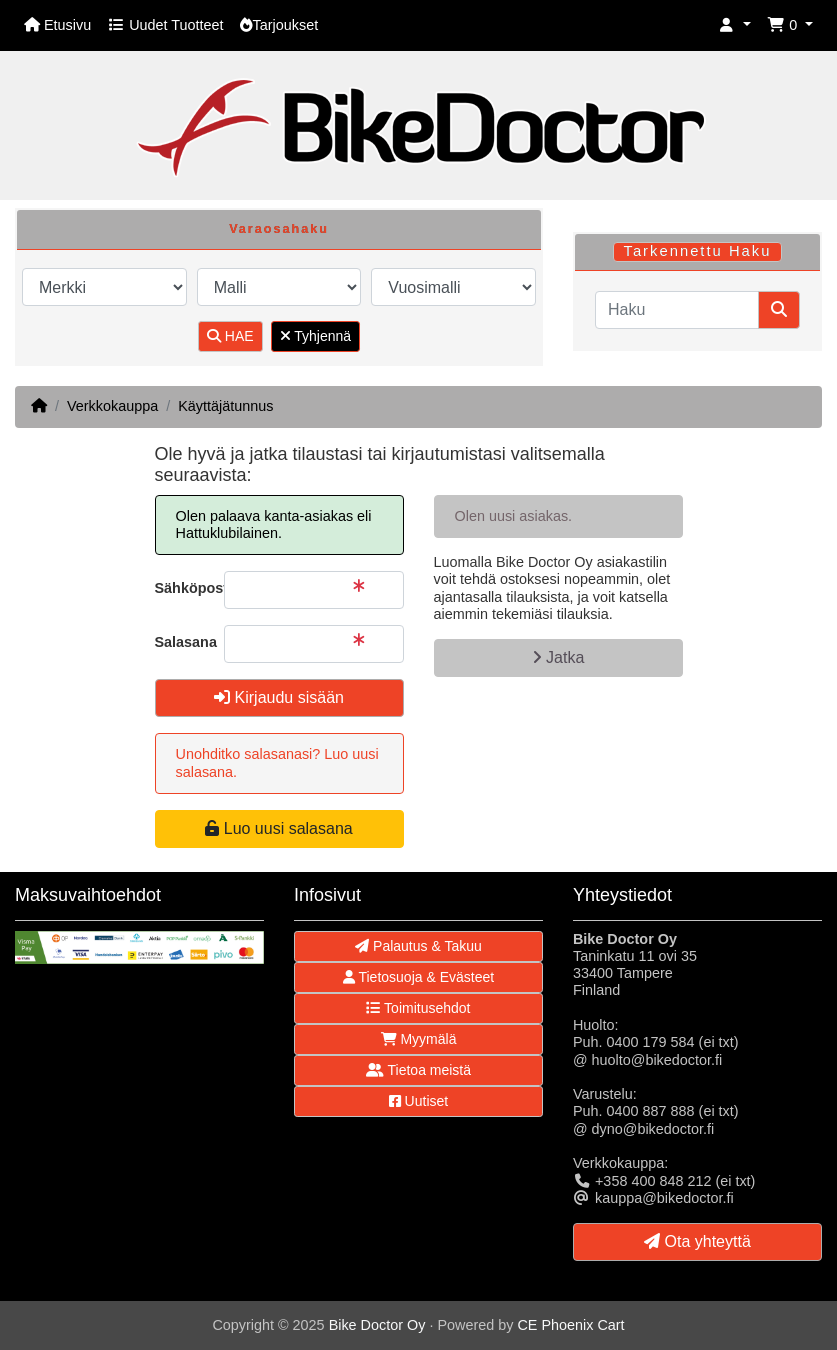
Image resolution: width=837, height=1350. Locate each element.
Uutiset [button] (418, 1101)
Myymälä (419, 1039)
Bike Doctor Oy (377, 1325)
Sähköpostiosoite (182, 588)
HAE (230, 336)
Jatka (558, 657)
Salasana (182, 642)
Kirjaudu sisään (279, 697)
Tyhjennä (315, 336)
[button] (735, 25)
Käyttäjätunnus (225, 406)
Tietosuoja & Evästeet (418, 977)
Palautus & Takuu (418, 946)
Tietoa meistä (418, 1070)
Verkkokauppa (112, 406)
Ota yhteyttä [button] (697, 1241)
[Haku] (677, 310)
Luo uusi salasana (278, 828)
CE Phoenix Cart (570, 1325)
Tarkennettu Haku (697, 251)
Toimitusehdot (418, 1008)
